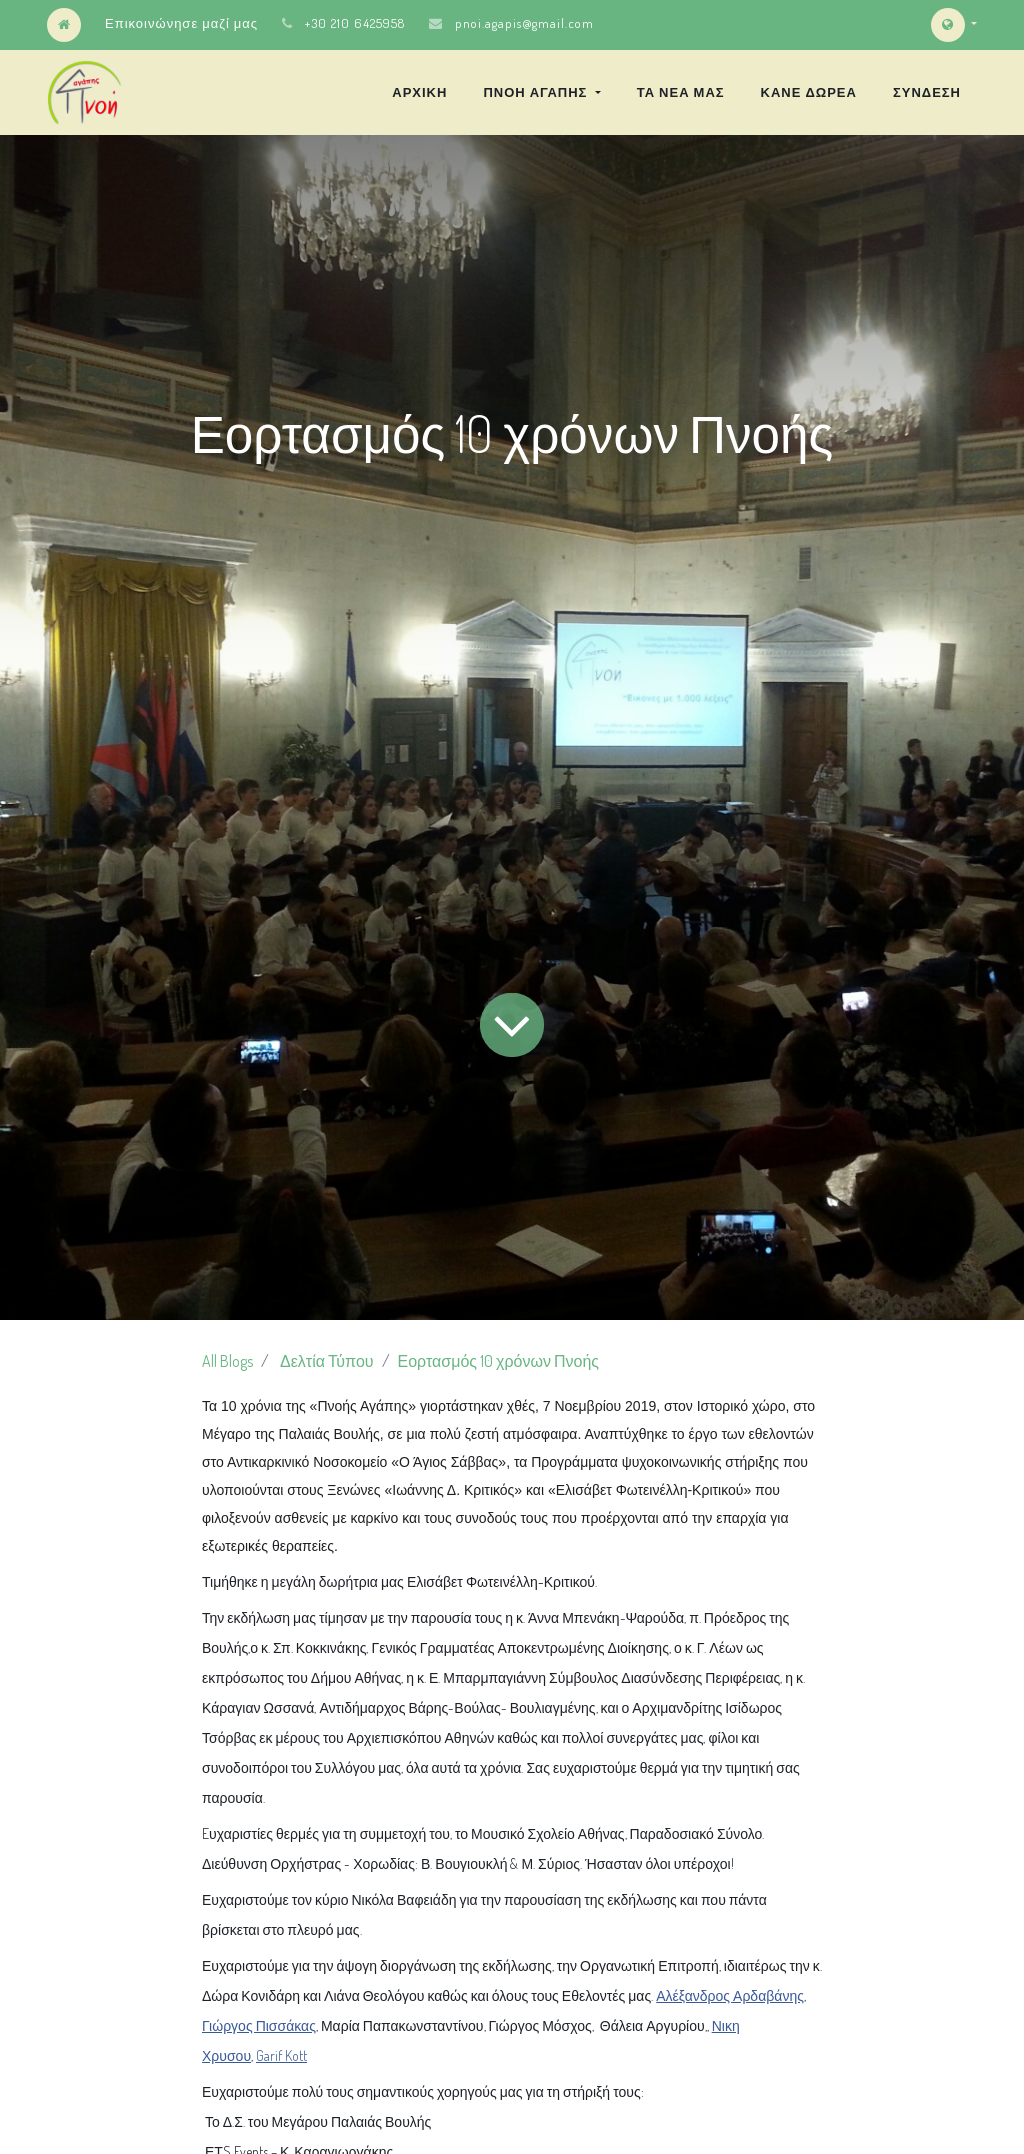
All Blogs (227, 1361)
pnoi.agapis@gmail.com (524, 23)
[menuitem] (419, 92)
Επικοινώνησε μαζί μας (181, 23)
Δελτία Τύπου (327, 1361)
